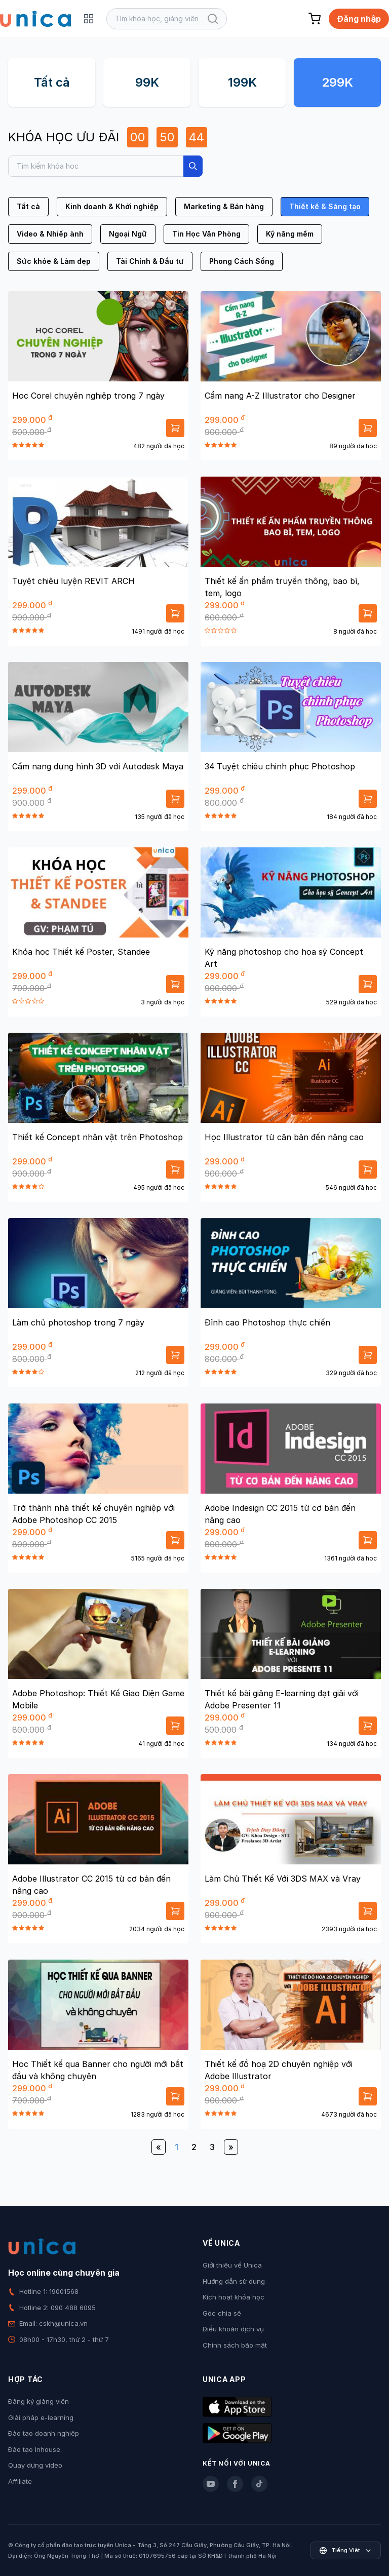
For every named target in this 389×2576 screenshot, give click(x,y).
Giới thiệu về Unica (232, 2265)
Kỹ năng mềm (290, 233)
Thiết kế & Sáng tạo (325, 206)
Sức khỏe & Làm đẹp (54, 261)
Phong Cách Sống (241, 261)
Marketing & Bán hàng (224, 206)
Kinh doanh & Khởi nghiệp (112, 206)
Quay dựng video (35, 2465)
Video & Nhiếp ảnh (50, 233)
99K (147, 82)
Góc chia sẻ (222, 2313)
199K (242, 82)
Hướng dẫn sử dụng (234, 2281)
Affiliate (20, 2481)
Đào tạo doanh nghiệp (43, 2433)
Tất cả (52, 82)
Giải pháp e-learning (40, 2417)
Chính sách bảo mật (235, 2345)
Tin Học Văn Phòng (206, 233)
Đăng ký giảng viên (38, 2401)
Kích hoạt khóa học (233, 2297)
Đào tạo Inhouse (34, 2449)
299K (337, 82)
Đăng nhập (359, 19)
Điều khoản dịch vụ (233, 2329)
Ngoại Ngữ (128, 233)
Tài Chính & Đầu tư (150, 261)
